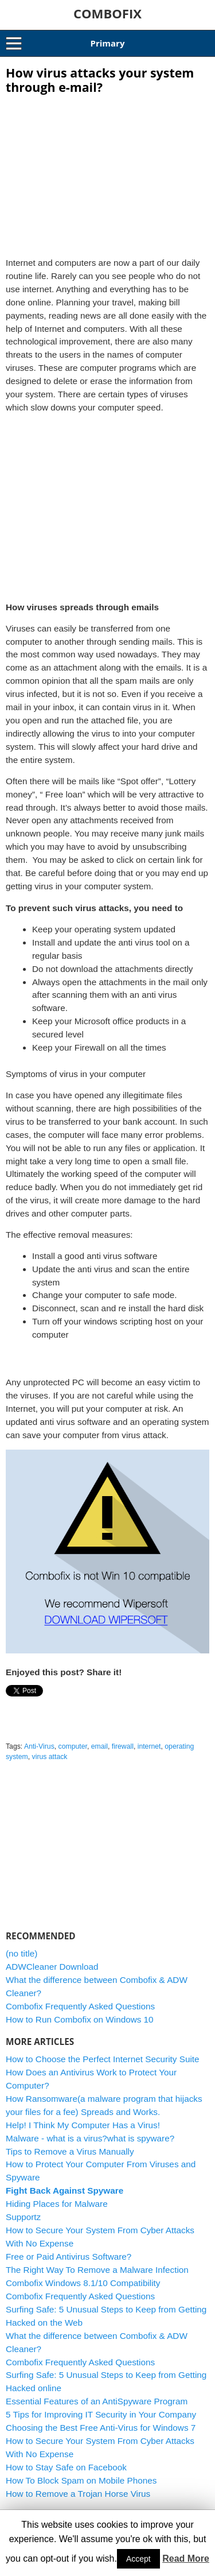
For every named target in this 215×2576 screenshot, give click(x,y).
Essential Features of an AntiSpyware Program (96, 2401)
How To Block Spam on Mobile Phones (81, 2480)
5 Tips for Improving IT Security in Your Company (101, 2414)
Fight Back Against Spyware (64, 2190)
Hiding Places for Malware (57, 2204)
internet (149, 1746)
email (99, 1746)
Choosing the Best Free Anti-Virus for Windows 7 (101, 2427)
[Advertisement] (108, 172)
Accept (138, 2558)
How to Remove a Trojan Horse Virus (78, 2493)
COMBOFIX (107, 13)
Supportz (23, 2217)
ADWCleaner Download (52, 1966)
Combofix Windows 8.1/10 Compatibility (83, 2283)
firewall (123, 1746)
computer (72, 1746)
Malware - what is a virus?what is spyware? (90, 2138)
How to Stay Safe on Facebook (66, 2467)
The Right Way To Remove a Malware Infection (97, 2270)
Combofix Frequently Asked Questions (80, 2006)
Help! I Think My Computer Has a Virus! (83, 2125)
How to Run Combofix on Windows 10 (80, 2019)
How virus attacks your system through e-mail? (100, 80)
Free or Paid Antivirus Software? (68, 2256)
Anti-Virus (39, 1746)
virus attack (50, 1757)
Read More (185, 2558)
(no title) (21, 1953)
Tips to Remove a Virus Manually (70, 2151)
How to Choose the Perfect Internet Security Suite (103, 2059)
